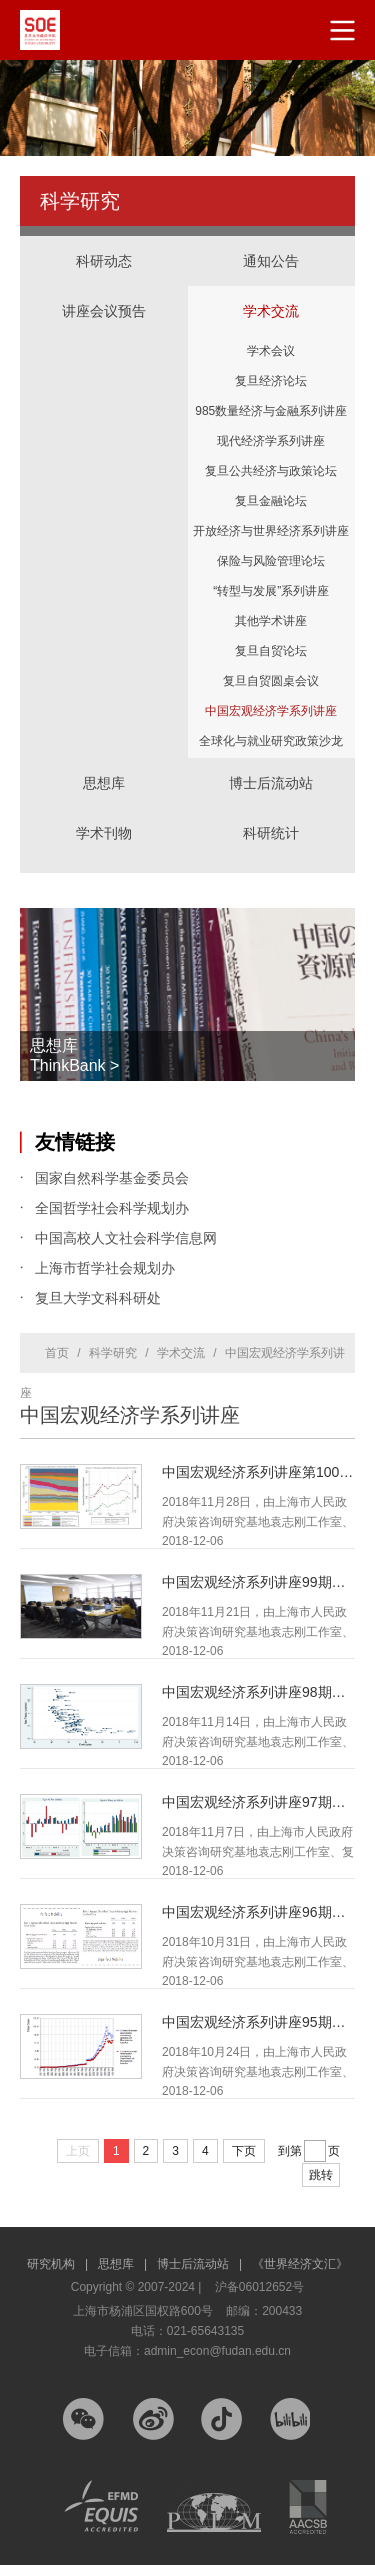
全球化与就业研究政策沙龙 (271, 741)
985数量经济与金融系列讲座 (271, 411)
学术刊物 (104, 833)
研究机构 (57, 2264)
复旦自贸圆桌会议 (271, 681)
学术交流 (272, 291)
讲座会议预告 (104, 291)
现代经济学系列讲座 (271, 441)
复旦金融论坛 (271, 501)
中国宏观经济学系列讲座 (271, 711)
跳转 (321, 2175)
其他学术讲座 (271, 621)
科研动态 (104, 261)
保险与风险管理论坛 (271, 561)
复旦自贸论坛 (271, 651)
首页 (57, 1353)
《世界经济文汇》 (300, 2264)
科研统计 (272, 813)
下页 (244, 2151)
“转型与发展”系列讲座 (271, 591)
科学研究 (113, 1353)
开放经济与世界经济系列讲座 (271, 531)
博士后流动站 (271, 783)
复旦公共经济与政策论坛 (271, 471)
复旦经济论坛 (271, 381)
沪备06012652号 (259, 2287)
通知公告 (271, 261)
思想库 (104, 763)
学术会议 (271, 351)
